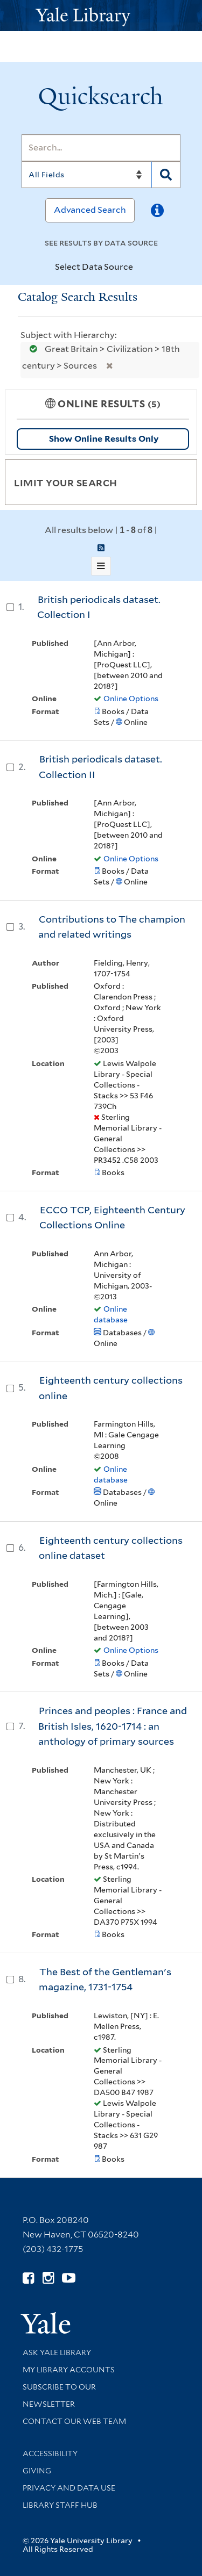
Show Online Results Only (103, 439)
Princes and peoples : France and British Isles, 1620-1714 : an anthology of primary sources (112, 1726)
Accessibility (50, 2453)
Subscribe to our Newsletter (59, 2395)
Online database (111, 1314)
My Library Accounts (69, 2369)
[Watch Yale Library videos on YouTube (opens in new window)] (68, 2278)
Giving (37, 2470)
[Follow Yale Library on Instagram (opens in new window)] (48, 2278)
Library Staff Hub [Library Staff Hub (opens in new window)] (60, 2505)
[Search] (101, 147)
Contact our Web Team (74, 2421)
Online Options (130, 698)
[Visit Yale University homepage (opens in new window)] (45, 2319)
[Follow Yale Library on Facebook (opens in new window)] (28, 2278)
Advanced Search (90, 210)
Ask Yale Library (57, 2352)
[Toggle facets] (176, 482)
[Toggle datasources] (142, 267)
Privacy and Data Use (69, 2488)
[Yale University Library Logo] (101, 16)
